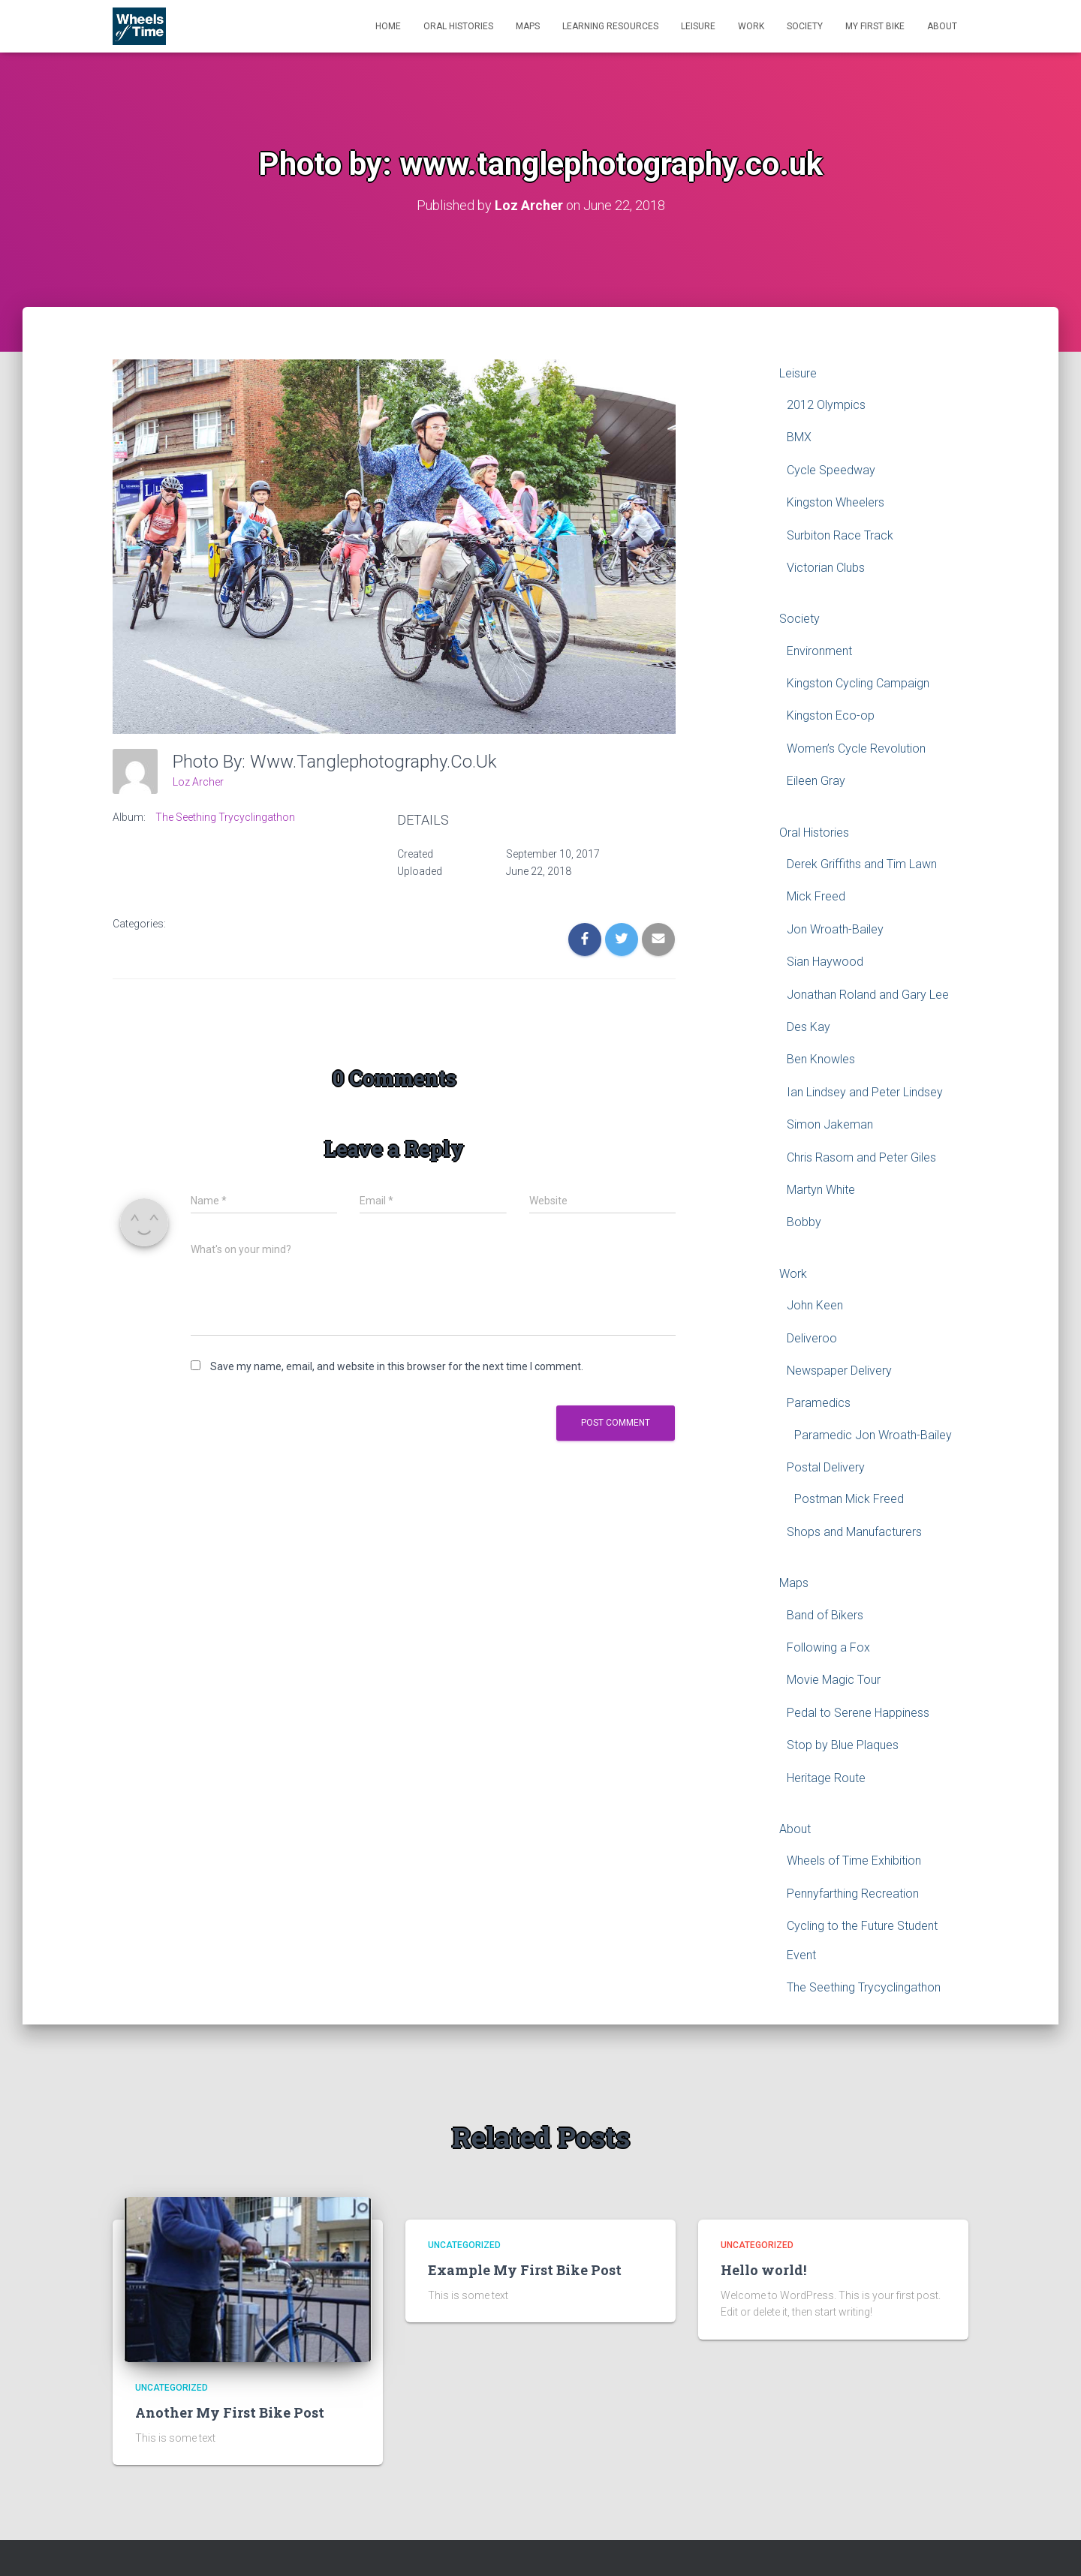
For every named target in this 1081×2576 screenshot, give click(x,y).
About (942, 26)
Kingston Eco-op (831, 715)
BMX (799, 437)
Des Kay (808, 1026)
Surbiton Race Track (840, 535)
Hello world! (763, 2269)
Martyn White (821, 1189)
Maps (528, 26)
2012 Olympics (826, 404)
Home (388, 26)
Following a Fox (828, 1647)
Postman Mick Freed (849, 1499)
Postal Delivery (826, 1466)
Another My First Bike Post (229, 2412)
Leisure (698, 26)
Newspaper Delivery (839, 1370)
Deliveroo (812, 1337)
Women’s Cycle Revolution (856, 748)
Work (751, 26)
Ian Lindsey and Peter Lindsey (865, 1091)
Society (805, 26)
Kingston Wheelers (835, 501)
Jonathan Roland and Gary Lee (868, 994)
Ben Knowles (821, 1059)
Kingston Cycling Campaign (858, 682)
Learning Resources (610, 26)
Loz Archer (198, 781)
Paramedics (819, 1403)
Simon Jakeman (830, 1124)
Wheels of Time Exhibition (854, 1860)
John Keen (815, 1304)
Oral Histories (458, 26)
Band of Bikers (825, 1614)
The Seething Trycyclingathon (225, 817)
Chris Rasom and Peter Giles (861, 1157)
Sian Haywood (825, 961)
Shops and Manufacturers (854, 1531)
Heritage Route (826, 1777)
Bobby (804, 1222)
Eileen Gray (816, 781)
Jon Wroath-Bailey (835, 928)
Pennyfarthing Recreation (853, 1893)
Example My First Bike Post (525, 2269)
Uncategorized (171, 2387)
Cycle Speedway (831, 469)
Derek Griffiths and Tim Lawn (862, 863)
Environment (819, 650)
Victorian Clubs (826, 567)
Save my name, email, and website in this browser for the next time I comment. (396, 1366)
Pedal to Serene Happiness (858, 1712)
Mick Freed (816, 896)
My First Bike (875, 26)
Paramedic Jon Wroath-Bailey (873, 1434)
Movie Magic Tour (834, 1680)
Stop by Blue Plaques (843, 1745)
